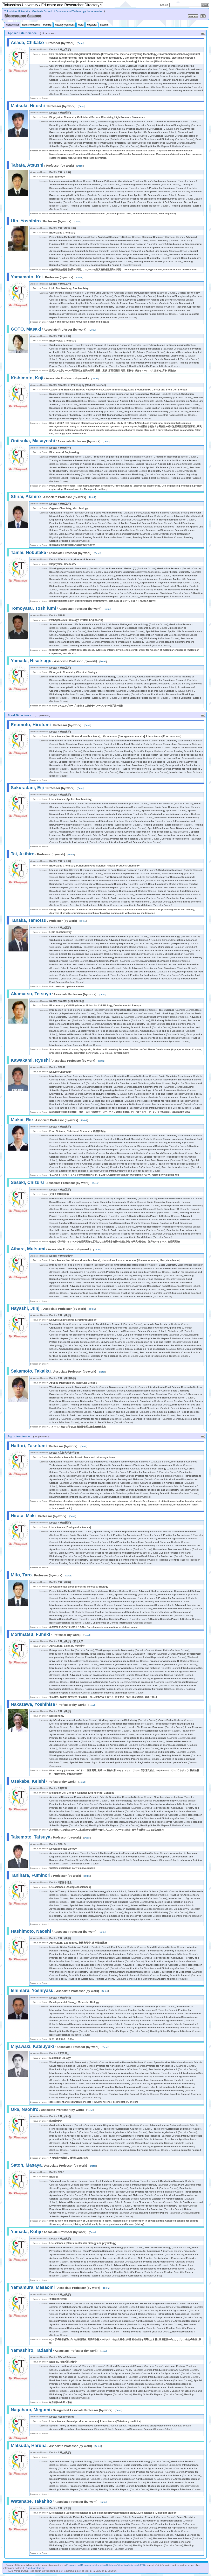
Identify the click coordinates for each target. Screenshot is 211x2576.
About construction (35, 2568)
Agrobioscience (19, 1436)
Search (104, 24)
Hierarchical (12, 24)
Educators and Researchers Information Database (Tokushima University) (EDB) (106, 2565)
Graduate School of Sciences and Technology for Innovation (67, 11)
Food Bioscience (19, 715)
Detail (80, 43)
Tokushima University (17, 11)
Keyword (91, 24)
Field (80, 24)
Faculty (47, 24)
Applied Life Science (22, 33)
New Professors (31, 24)
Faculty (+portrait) (64, 24)
